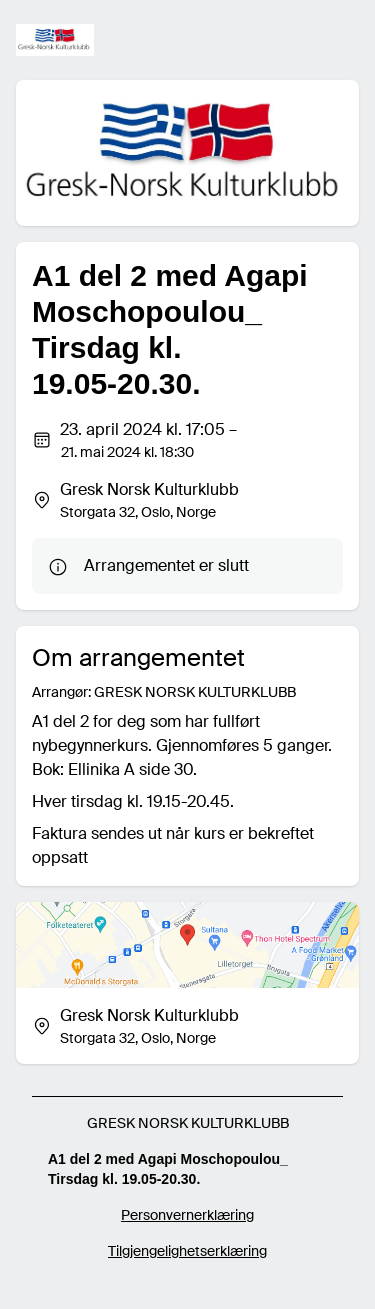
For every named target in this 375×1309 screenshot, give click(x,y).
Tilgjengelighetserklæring (187, 1251)
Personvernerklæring (187, 1215)
